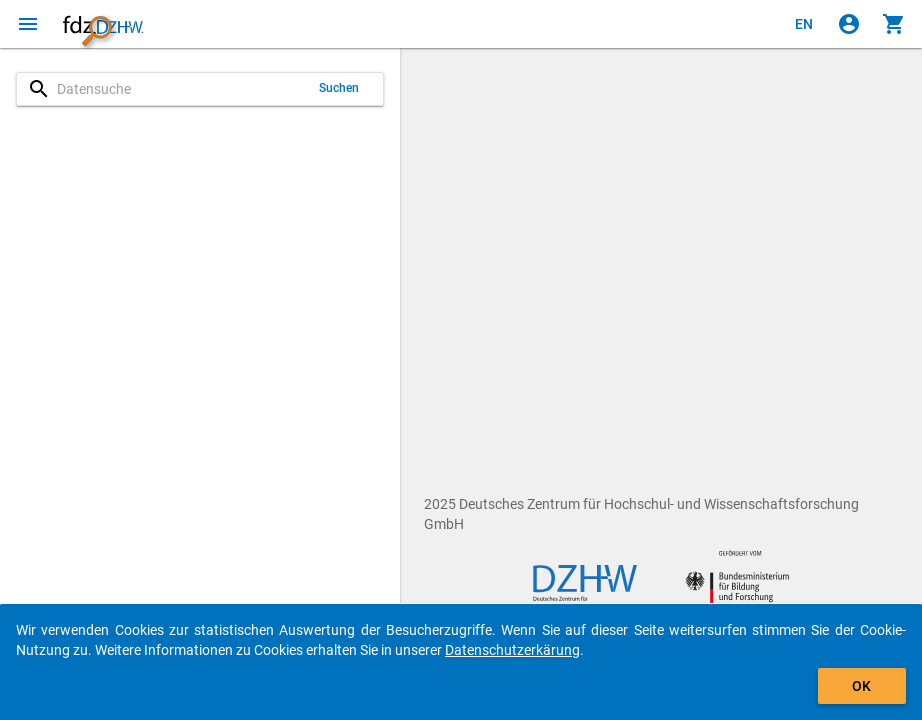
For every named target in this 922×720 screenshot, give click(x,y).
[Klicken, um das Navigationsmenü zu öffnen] (28, 24)
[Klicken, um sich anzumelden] (849, 24)
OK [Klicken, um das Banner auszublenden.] (861, 686)
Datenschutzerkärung (512, 650)
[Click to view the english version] (804, 24)
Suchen (339, 88)
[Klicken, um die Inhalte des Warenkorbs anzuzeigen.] (894, 24)
